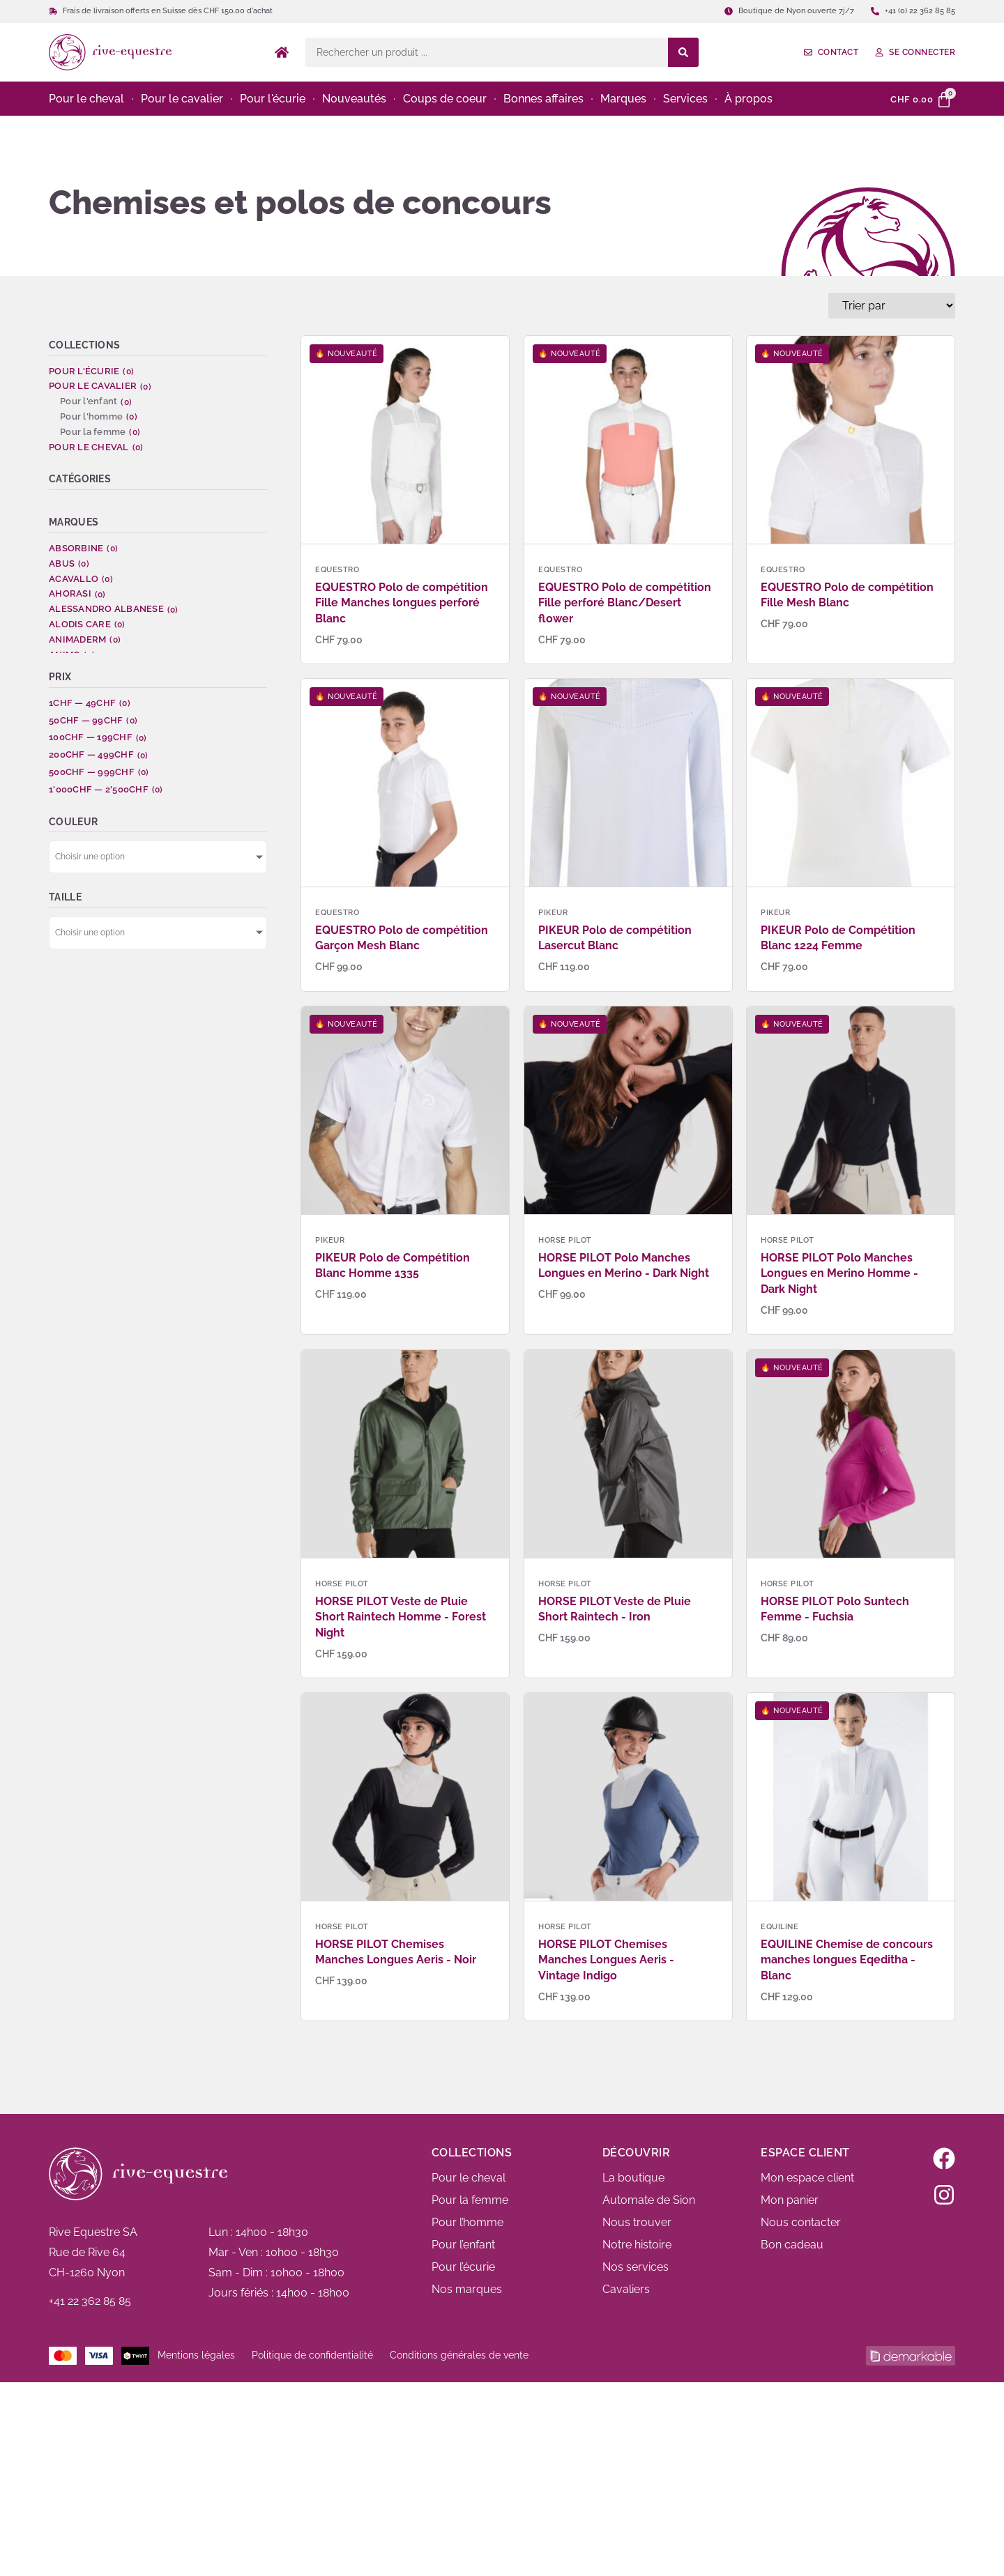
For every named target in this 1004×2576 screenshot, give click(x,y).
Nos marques (467, 2289)
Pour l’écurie (463, 2267)
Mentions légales (196, 2355)
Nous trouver (636, 2222)
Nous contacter (801, 2222)
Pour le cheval (468, 2177)
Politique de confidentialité (312, 2355)
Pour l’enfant (463, 2244)
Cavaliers (626, 2289)
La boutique (633, 2177)
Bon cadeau (792, 2244)
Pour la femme (470, 2200)
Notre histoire (636, 2244)
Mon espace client (807, 2177)
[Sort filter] (891, 306)
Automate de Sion (648, 2200)
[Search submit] (683, 52)
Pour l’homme (467, 2222)
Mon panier (790, 2200)
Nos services (635, 2267)
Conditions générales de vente (459, 2355)
